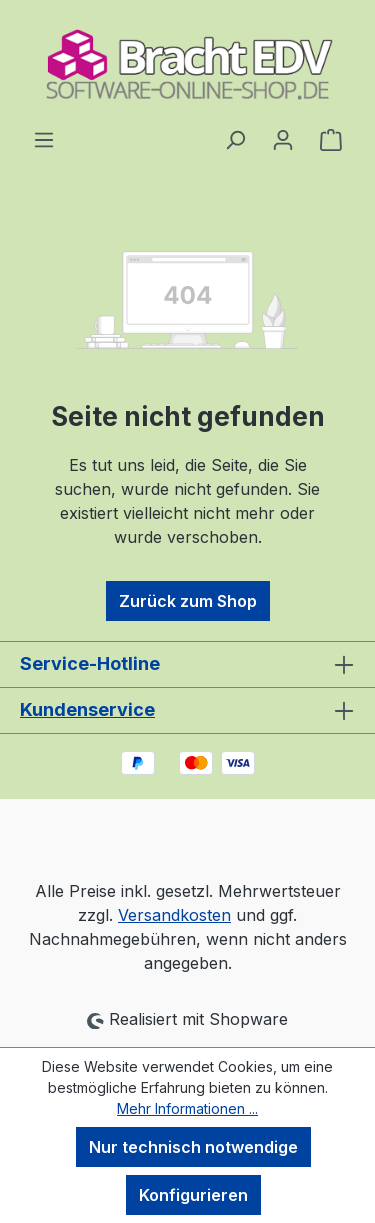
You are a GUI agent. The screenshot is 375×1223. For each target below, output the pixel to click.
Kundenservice (87, 709)
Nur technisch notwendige (193, 1147)
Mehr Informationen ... (187, 1108)
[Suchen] (235, 139)
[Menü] (44, 139)
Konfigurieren (193, 1195)
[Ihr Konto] (283, 139)
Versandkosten (174, 915)
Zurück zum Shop (188, 601)
